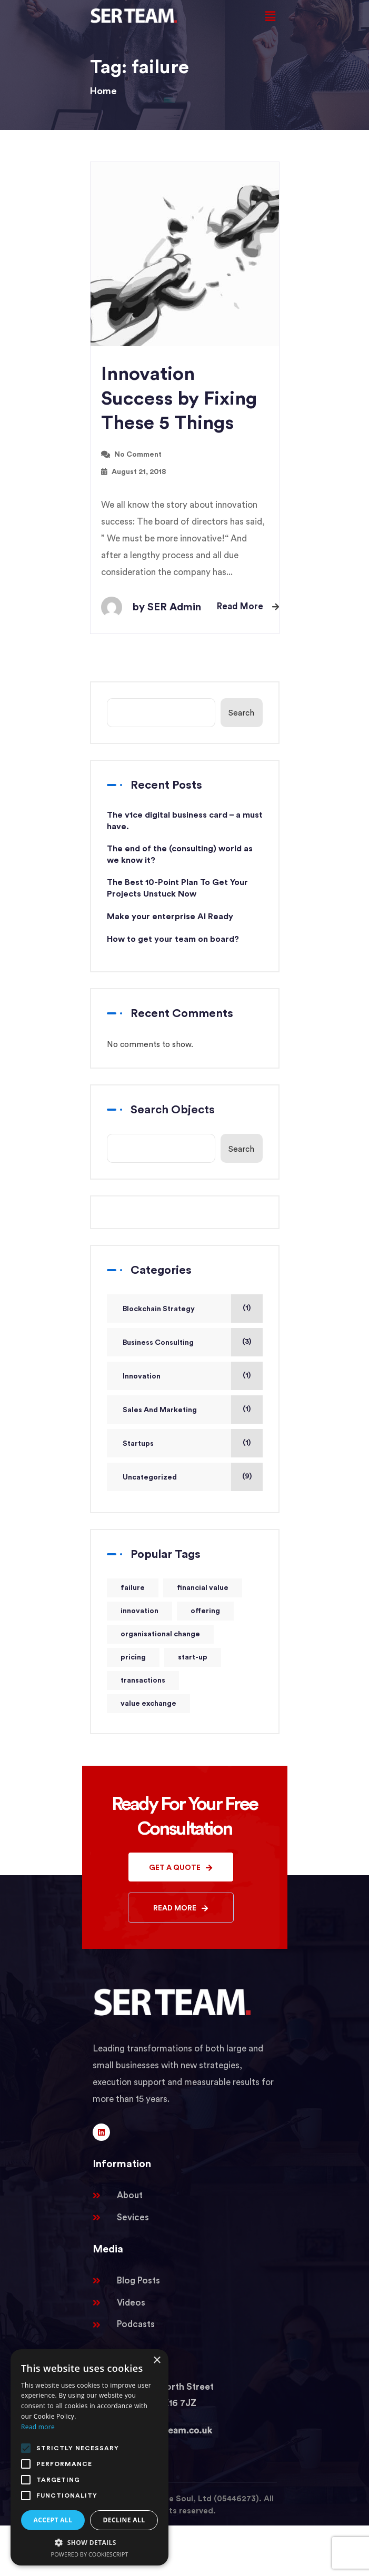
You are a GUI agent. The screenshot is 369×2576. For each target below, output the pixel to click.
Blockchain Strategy (159, 1309)
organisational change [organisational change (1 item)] (160, 1634)
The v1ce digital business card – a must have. (185, 821)
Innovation (142, 1376)
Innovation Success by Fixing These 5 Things (179, 399)
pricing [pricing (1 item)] (133, 1657)
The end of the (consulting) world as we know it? (180, 854)
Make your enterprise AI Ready (170, 916)
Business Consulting (158, 1342)
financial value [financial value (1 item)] (202, 1588)
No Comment (138, 454)
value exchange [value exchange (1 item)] (148, 1703)
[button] (270, 16)
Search (241, 713)
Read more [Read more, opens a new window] (38, 2426)
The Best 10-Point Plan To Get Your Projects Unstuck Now (177, 888)
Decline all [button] (124, 2519)
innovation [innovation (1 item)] (139, 1611)
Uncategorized (150, 1477)
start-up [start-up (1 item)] (192, 1657)
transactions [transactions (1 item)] (143, 1680)
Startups (138, 1443)
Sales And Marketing (160, 1410)
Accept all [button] (53, 2519)
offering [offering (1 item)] (205, 1611)
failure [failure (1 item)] (133, 1588)
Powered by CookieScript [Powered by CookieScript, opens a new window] (89, 2554)
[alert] (89, 2457)
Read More (240, 606)
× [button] (157, 2360)
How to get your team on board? (173, 939)
